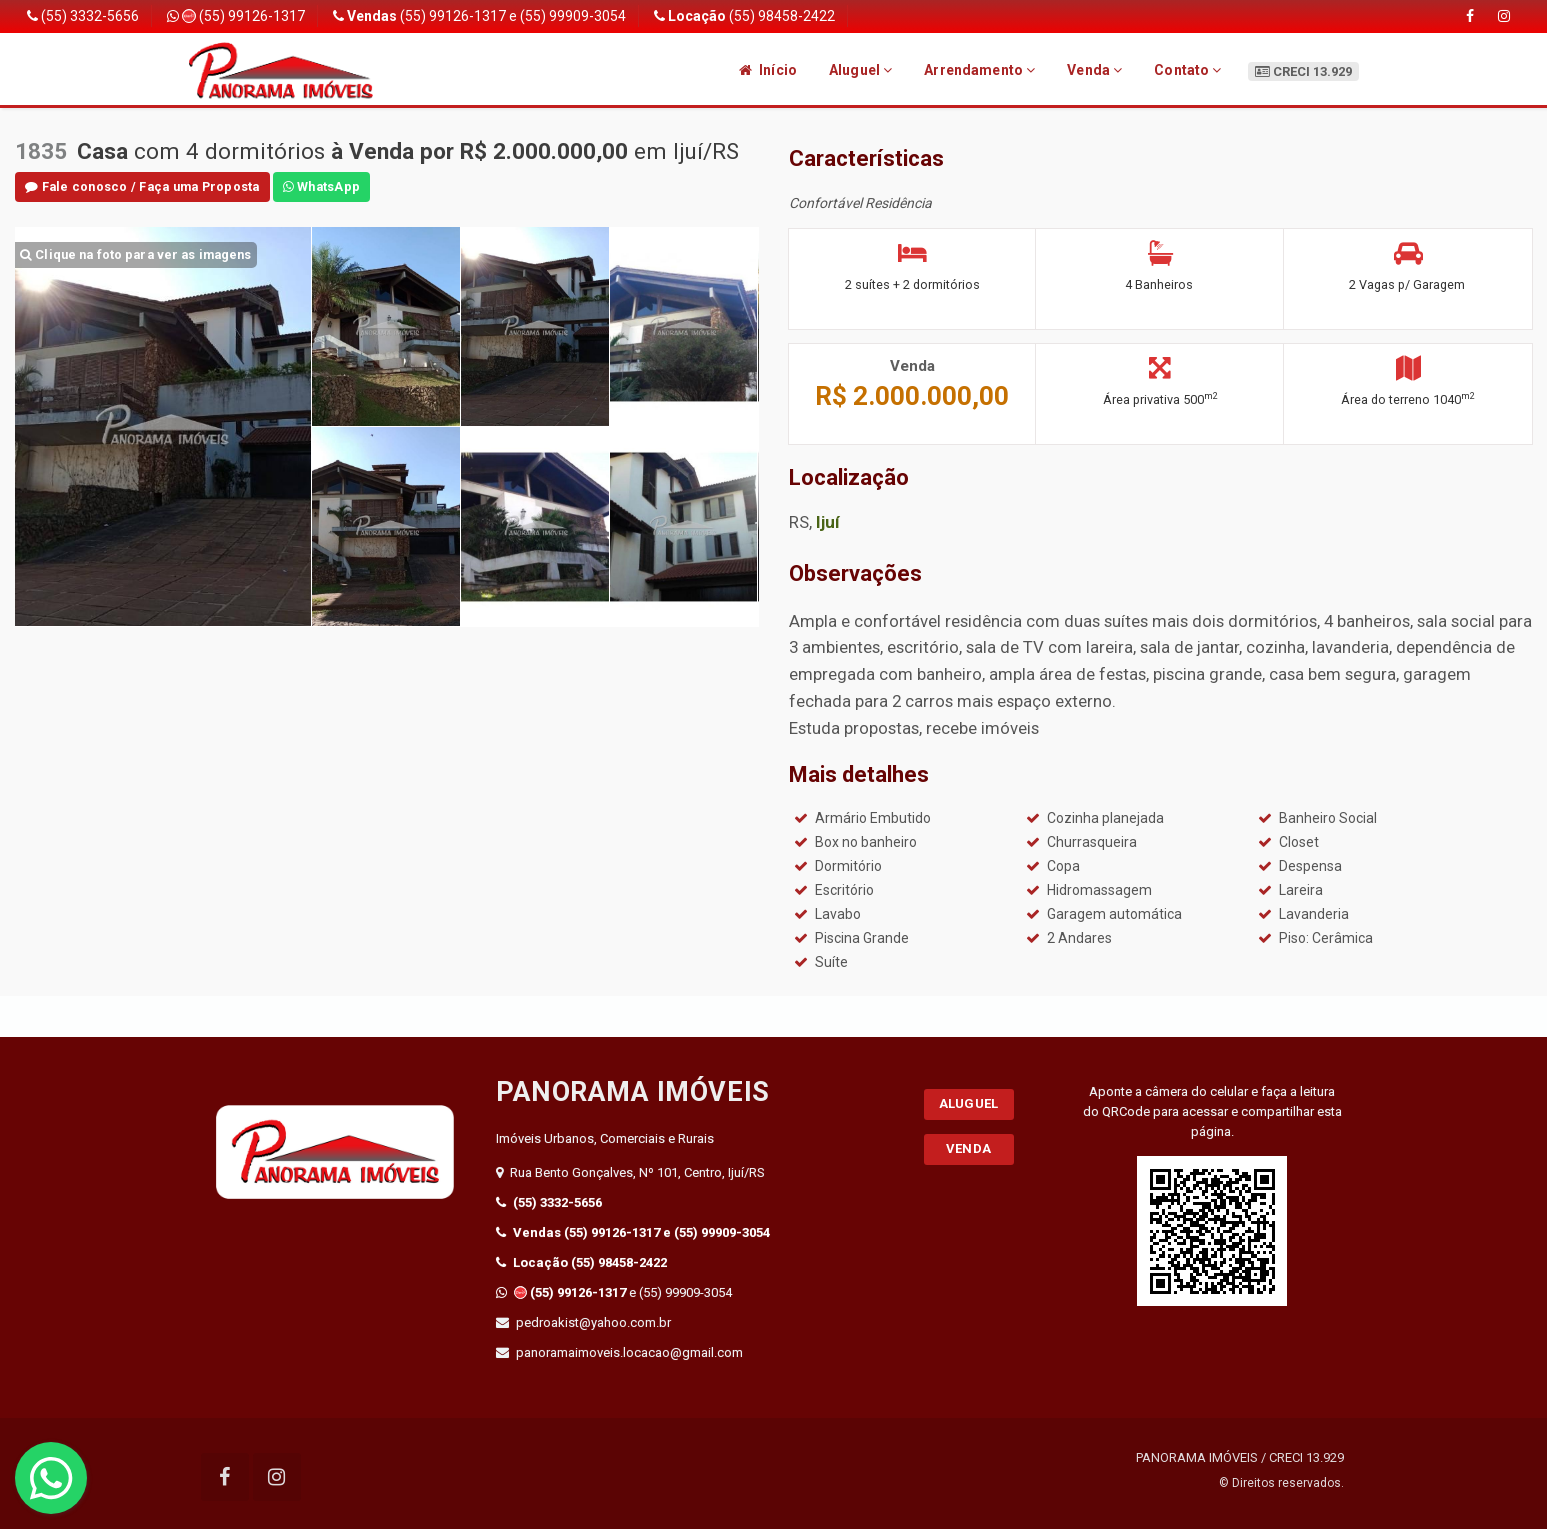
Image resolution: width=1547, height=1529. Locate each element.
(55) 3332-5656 (83, 16)
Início (768, 70)
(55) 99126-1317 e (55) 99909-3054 (479, 16)
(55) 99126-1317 (236, 16)
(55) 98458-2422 (744, 16)
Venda (1094, 70)
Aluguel (860, 70)
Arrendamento (979, 70)
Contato (1187, 70)
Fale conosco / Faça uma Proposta (142, 186)
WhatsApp (322, 186)
